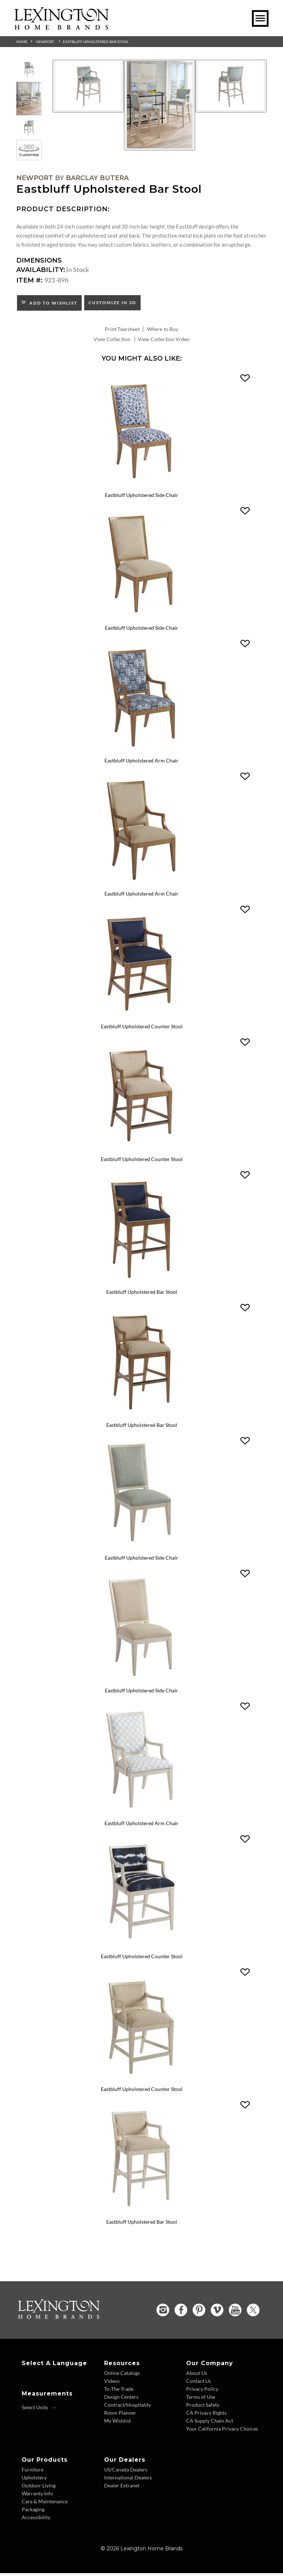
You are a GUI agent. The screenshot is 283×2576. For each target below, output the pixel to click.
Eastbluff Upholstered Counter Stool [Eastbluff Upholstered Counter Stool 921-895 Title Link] (142, 1959)
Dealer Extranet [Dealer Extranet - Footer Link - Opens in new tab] (122, 2488)
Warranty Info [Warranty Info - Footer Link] (37, 2496)
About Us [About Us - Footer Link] (196, 2376)
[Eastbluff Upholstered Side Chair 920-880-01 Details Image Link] (142, 619)
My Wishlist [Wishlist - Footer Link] (117, 2423)
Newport (45, 41)
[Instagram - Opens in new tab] (162, 2313)
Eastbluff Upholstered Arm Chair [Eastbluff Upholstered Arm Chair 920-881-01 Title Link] (141, 895)
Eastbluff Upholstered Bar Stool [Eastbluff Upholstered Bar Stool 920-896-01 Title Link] (141, 1427)
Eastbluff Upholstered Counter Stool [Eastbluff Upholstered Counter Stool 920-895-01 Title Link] (142, 1161)
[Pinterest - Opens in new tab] (199, 2313)
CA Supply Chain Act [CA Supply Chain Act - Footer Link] (209, 2423)
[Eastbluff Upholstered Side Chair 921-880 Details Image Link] (142, 1550)
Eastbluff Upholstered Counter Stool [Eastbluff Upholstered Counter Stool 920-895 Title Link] (142, 1028)
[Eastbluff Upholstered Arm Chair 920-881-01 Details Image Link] (142, 885)
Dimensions (39, 260)
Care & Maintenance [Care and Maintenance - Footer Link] (45, 2504)
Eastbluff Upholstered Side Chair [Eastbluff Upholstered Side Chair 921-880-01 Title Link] (141, 1693)
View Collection (112, 339)
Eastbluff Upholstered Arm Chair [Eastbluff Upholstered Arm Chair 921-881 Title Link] (141, 1826)
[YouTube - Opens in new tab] (235, 2313)
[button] (245, 378)
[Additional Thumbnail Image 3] (29, 127)
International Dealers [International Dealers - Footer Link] (128, 2480)
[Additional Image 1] (88, 86)
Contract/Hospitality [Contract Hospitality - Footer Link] (127, 2408)
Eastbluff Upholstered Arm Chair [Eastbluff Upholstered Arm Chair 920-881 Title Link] (141, 761)
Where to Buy (163, 329)
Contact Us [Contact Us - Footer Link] (198, 2384)
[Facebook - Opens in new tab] (181, 2313)
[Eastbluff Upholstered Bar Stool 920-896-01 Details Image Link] (142, 1417)
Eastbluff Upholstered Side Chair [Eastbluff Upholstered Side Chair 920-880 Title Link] (141, 496)
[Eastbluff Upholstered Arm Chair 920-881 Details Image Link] (142, 752)
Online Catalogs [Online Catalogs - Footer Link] (122, 2376)
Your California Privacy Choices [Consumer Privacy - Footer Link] (222, 2431)
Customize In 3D (112, 302)
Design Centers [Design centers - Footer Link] (121, 2400)
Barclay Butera (97, 178)
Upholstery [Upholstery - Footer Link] (34, 2480)
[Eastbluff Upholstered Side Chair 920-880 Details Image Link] (142, 486)
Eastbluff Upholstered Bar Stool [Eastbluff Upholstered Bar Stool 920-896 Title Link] (141, 1294)
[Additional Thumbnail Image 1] (29, 69)
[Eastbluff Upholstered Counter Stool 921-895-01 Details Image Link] (142, 2082)
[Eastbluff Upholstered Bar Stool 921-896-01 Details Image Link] (142, 2215)
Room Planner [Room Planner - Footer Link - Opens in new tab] (120, 2416)
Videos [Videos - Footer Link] (112, 2384)
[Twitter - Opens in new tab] (253, 2313)
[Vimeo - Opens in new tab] (217, 2313)
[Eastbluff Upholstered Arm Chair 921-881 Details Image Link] (142, 1816)
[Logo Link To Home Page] (61, 27)
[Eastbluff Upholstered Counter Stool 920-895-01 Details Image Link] (142, 1151)
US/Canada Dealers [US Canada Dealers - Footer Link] (125, 2472)
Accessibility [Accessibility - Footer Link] (36, 2520)
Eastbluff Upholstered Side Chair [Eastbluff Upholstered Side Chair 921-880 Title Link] (141, 1560)
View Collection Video (163, 339)
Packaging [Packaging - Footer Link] (33, 2512)
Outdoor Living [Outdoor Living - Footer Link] (39, 2488)
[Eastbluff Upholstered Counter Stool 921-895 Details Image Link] (142, 1950)
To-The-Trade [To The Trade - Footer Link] (118, 2392)
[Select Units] (39, 2410)
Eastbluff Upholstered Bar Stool (96, 41)
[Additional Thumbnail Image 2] (29, 98)
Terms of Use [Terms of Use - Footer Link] (200, 2400)
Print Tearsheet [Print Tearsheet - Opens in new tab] (122, 329)
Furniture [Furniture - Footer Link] (32, 2472)
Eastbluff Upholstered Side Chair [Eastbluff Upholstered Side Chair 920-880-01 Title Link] (141, 628)
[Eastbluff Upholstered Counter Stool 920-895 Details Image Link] (142, 1018)
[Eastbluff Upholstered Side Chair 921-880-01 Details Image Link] (142, 1683)
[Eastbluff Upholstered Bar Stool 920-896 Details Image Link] (142, 1284)
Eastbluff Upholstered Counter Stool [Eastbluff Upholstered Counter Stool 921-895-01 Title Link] (142, 2092)
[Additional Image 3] (231, 86)
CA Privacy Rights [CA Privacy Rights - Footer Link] (206, 2416)
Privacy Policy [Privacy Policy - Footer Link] (202, 2392)
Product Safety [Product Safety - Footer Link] (202, 2408)
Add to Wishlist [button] (51, 303)
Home (21, 41)
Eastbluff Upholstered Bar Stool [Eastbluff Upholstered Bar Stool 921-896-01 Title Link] (141, 2225)
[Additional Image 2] (160, 105)
